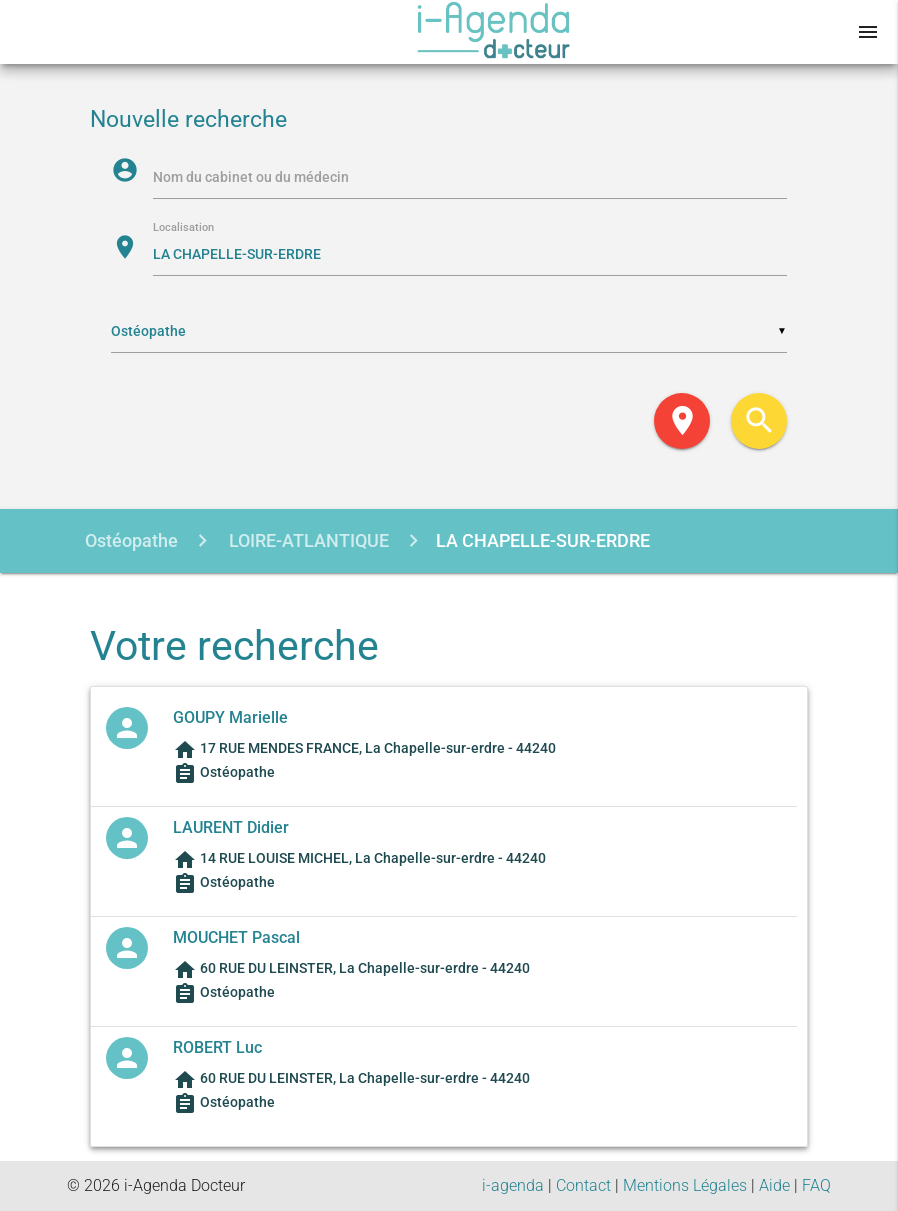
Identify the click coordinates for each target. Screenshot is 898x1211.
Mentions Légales (685, 1185)
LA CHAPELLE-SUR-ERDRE (543, 540)
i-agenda (513, 1185)
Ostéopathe (131, 540)
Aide (774, 1185)
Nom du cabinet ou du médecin (251, 177)
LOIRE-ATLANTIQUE (307, 540)
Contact (583, 1185)
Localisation (183, 228)
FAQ (816, 1185)
